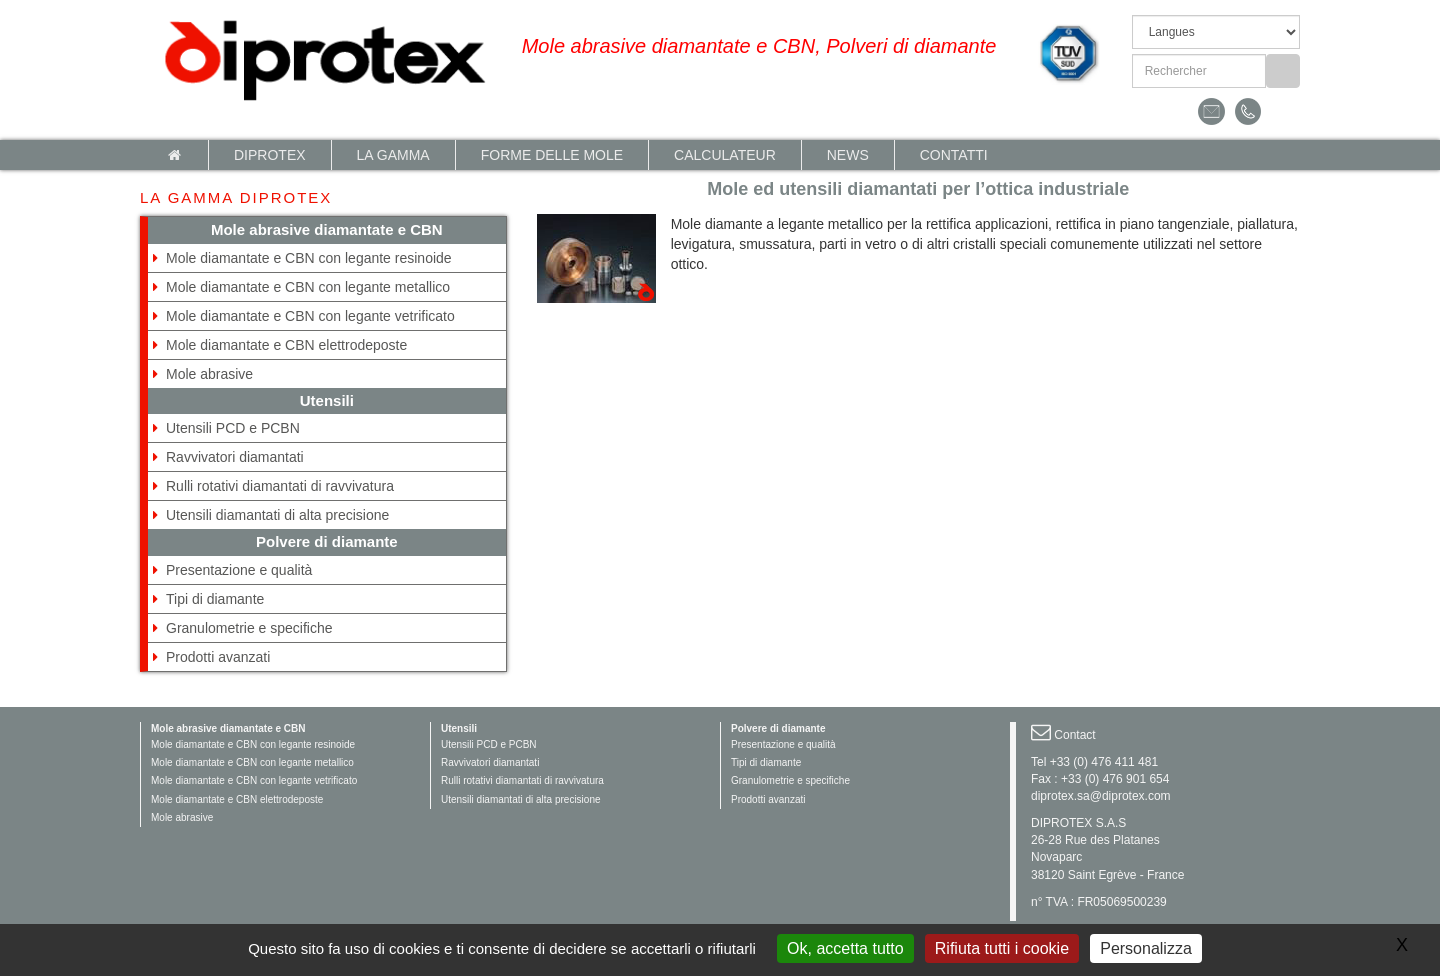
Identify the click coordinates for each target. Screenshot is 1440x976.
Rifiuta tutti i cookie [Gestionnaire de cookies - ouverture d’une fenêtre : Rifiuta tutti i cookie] (1002, 948)
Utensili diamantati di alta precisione (277, 515)
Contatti (954, 155)
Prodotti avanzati (218, 657)
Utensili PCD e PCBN (233, 428)
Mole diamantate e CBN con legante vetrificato (310, 316)
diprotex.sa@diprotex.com (1101, 796)
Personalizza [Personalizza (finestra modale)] (1146, 948)
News (848, 155)
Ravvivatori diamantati (235, 457)
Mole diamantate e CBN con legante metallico (308, 287)
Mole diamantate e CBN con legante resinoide (309, 258)
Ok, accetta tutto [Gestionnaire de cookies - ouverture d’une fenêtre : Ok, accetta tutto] (845, 948)
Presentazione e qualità (239, 570)
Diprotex (270, 155)
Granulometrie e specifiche (249, 628)
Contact (1074, 735)
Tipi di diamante (215, 599)
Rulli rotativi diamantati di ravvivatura (280, 486)
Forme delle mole (552, 155)
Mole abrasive (209, 374)
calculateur (725, 155)
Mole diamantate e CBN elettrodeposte (286, 345)
